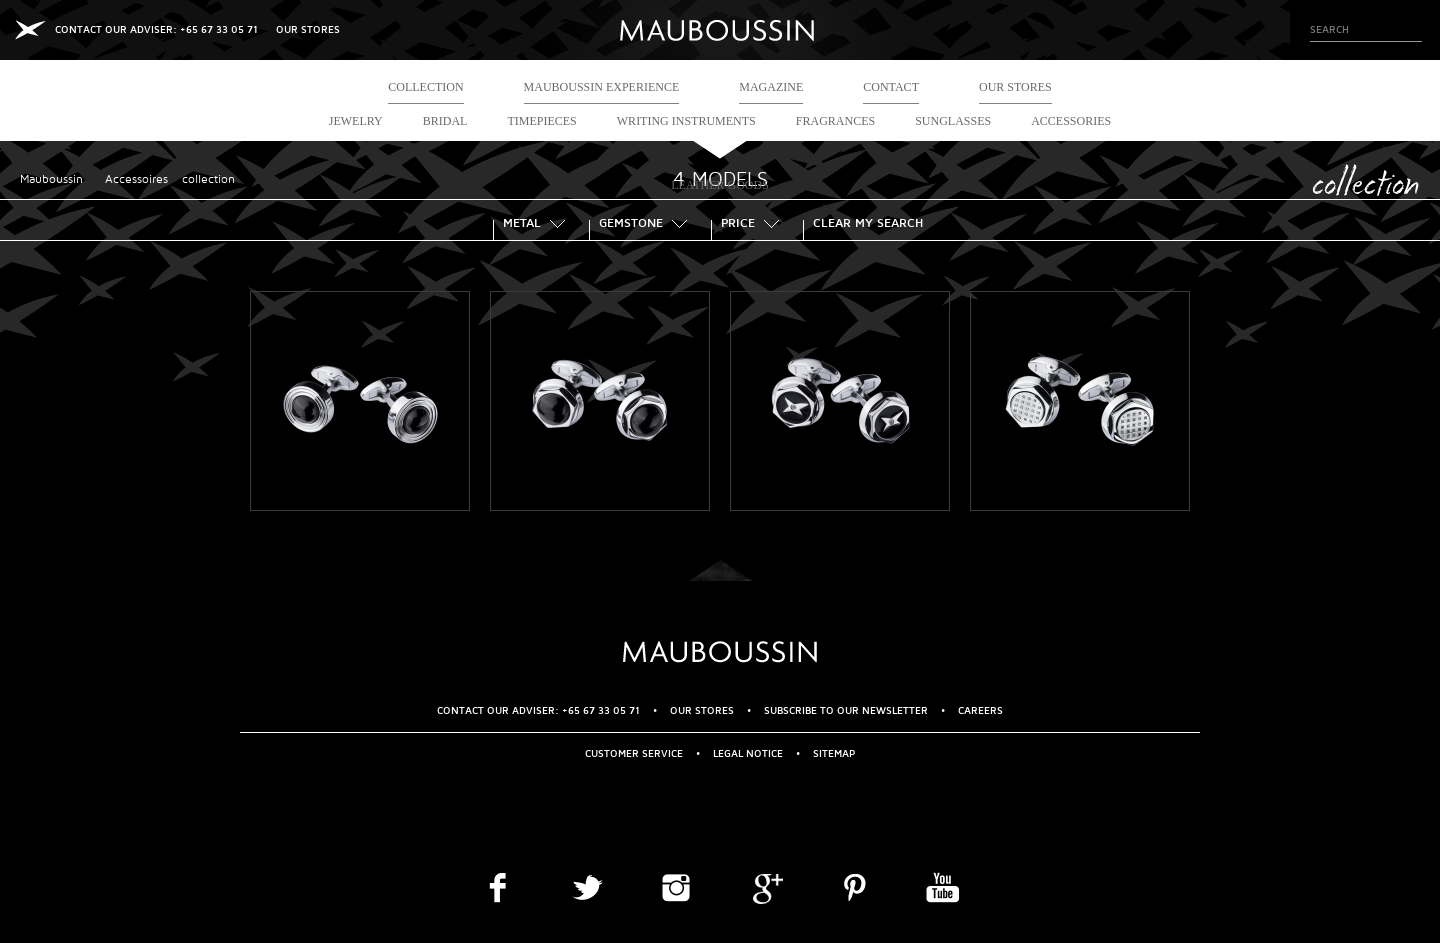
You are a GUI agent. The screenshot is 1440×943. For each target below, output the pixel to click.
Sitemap (834, 753)
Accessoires (136, 179)
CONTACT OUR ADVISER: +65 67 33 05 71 (156, 29)
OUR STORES (308, 29)
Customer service (634, 753)
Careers (980, 710)
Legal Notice (748, 753)
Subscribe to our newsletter (846, 710)
